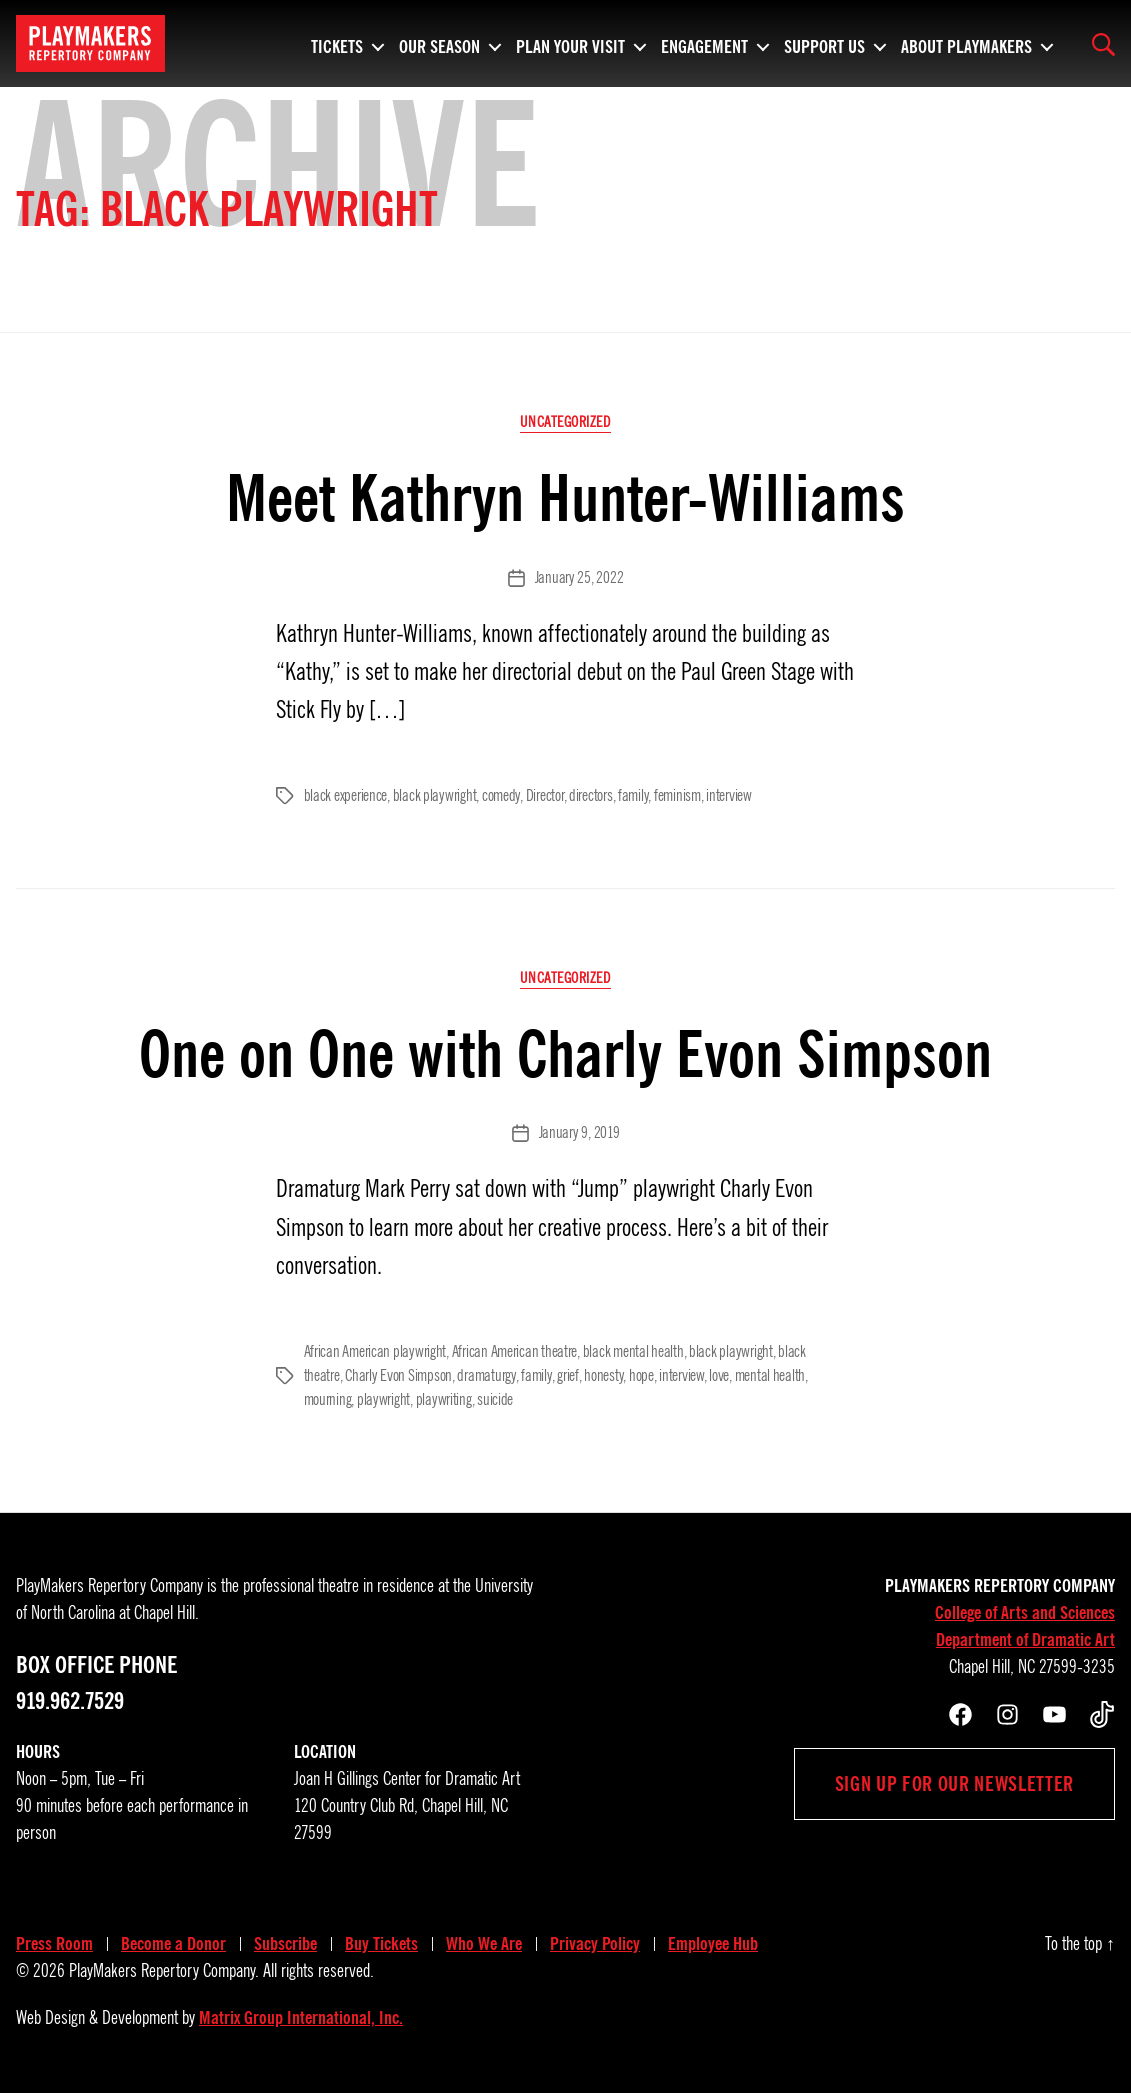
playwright (383, 1400)
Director (545, 796)
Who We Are (484, 1944)
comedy (501, 796)
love (719, 1376)
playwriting (444, 1400)
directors (591, 796)
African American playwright (375, 1352)
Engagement (704, 44)
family (633, 796)
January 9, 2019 (579, 1133)
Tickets (337, 44)
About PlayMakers (966, 44)
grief (568, 1376)
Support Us (824, 44)
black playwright (435, 796)
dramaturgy (486, 1376)
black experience (346, 796)
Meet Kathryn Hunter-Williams (565, 498)
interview (729, 796)
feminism (677, 796)
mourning (328, 1400)
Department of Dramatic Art (1025, 1640)
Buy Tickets (381, 1944)
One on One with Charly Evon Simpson (565, 1054)
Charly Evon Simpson (398, 1376)
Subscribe (285, 1944)
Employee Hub (713, 1944)
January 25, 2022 (579, 578)
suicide (495, 1400)
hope (641, 1376)
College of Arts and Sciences (1025, 1613)
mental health (770, 1376)
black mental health (633, 1352)
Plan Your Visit (570, 44)
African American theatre (515, 1352)
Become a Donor (173, 1944)
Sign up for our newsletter (954, 1784)
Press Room (54, 1944)
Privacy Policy (595, 1944)
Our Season (439, 44)
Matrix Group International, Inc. (301, 2018)
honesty (603, 1376)
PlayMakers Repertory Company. (164, 1971)
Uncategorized (565, 422)
